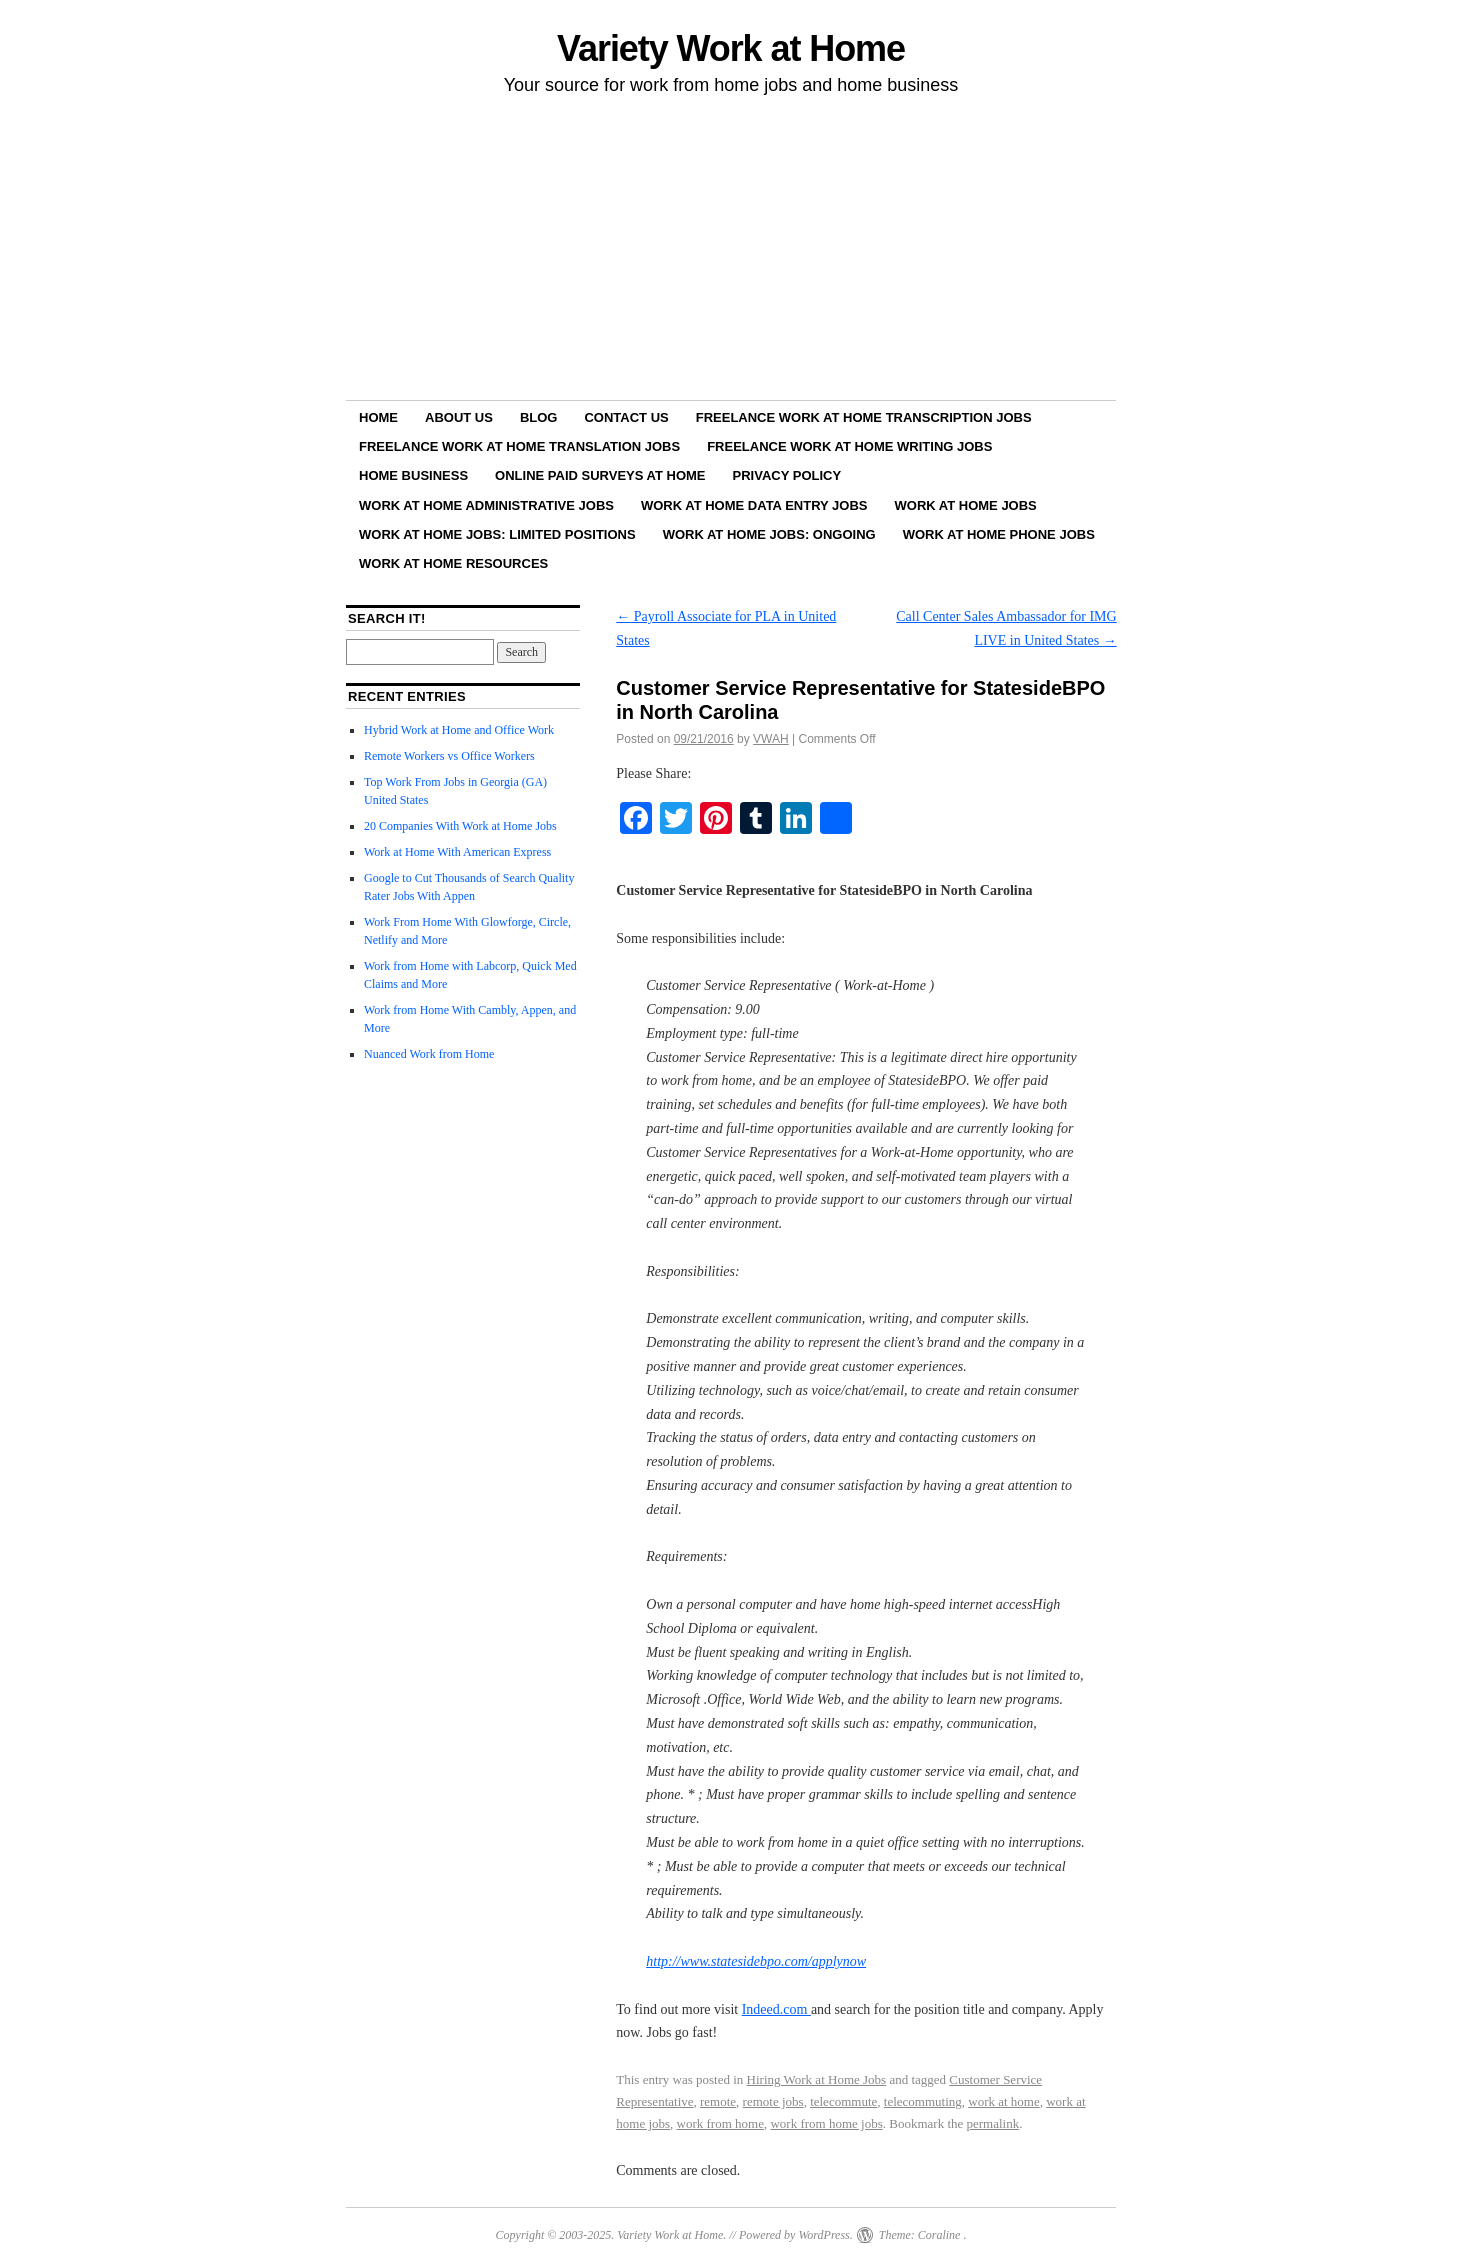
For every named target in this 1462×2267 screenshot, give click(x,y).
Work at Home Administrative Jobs (486, 505)
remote (718, 2101)
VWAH (771, 739)
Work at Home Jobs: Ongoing (769, 534)
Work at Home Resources (453, 563)
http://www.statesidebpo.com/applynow (756, 1961)
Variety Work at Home (731, 48)
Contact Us (626, 417)
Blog (539, 417)
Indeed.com (776, 2009)
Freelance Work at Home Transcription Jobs (864, 417)
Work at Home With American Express (457, 852)
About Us (459, 417)
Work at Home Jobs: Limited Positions (497, 534)
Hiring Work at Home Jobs (817, 2079)
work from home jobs (826, 2123)
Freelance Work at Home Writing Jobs (849, 446)
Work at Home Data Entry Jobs (754, 505)
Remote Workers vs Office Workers (449, 756)
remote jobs (773, 2101)
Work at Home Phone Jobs (999, 534)
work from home (720, 2123)
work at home (1003, 2101)
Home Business (413, 475)
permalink (993, 2123)
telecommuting (923, 2101)
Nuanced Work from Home (429, 1054)
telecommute (843, 2101)
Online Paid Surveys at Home (600, 475)
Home (378, 417)
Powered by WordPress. (796, 2235)
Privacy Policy (787, 475)
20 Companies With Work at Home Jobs (460, 826)
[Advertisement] (731, 251)
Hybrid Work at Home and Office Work (459, 730)
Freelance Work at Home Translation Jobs (519, 446)
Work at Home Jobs (966, 505)
